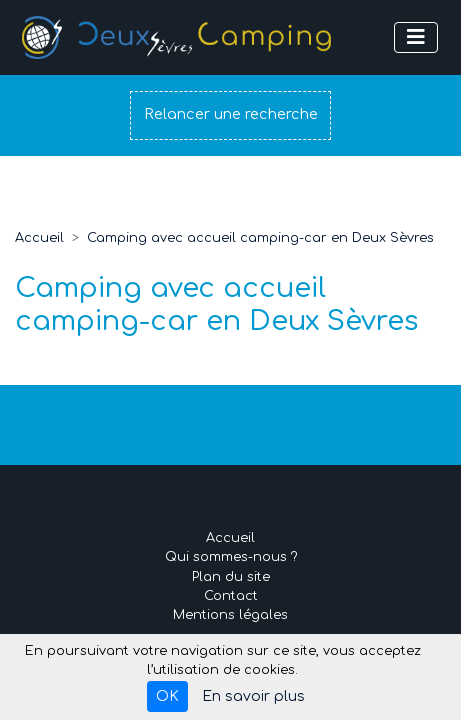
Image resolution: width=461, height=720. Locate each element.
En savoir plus (253, 696)
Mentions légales (230, 615)
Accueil (39, 238)
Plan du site (231, 577)
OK (167, 696)
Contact (231, 596)
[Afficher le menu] (416, 37)
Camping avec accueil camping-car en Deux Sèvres (260, 238)
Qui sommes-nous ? (231, 557)
